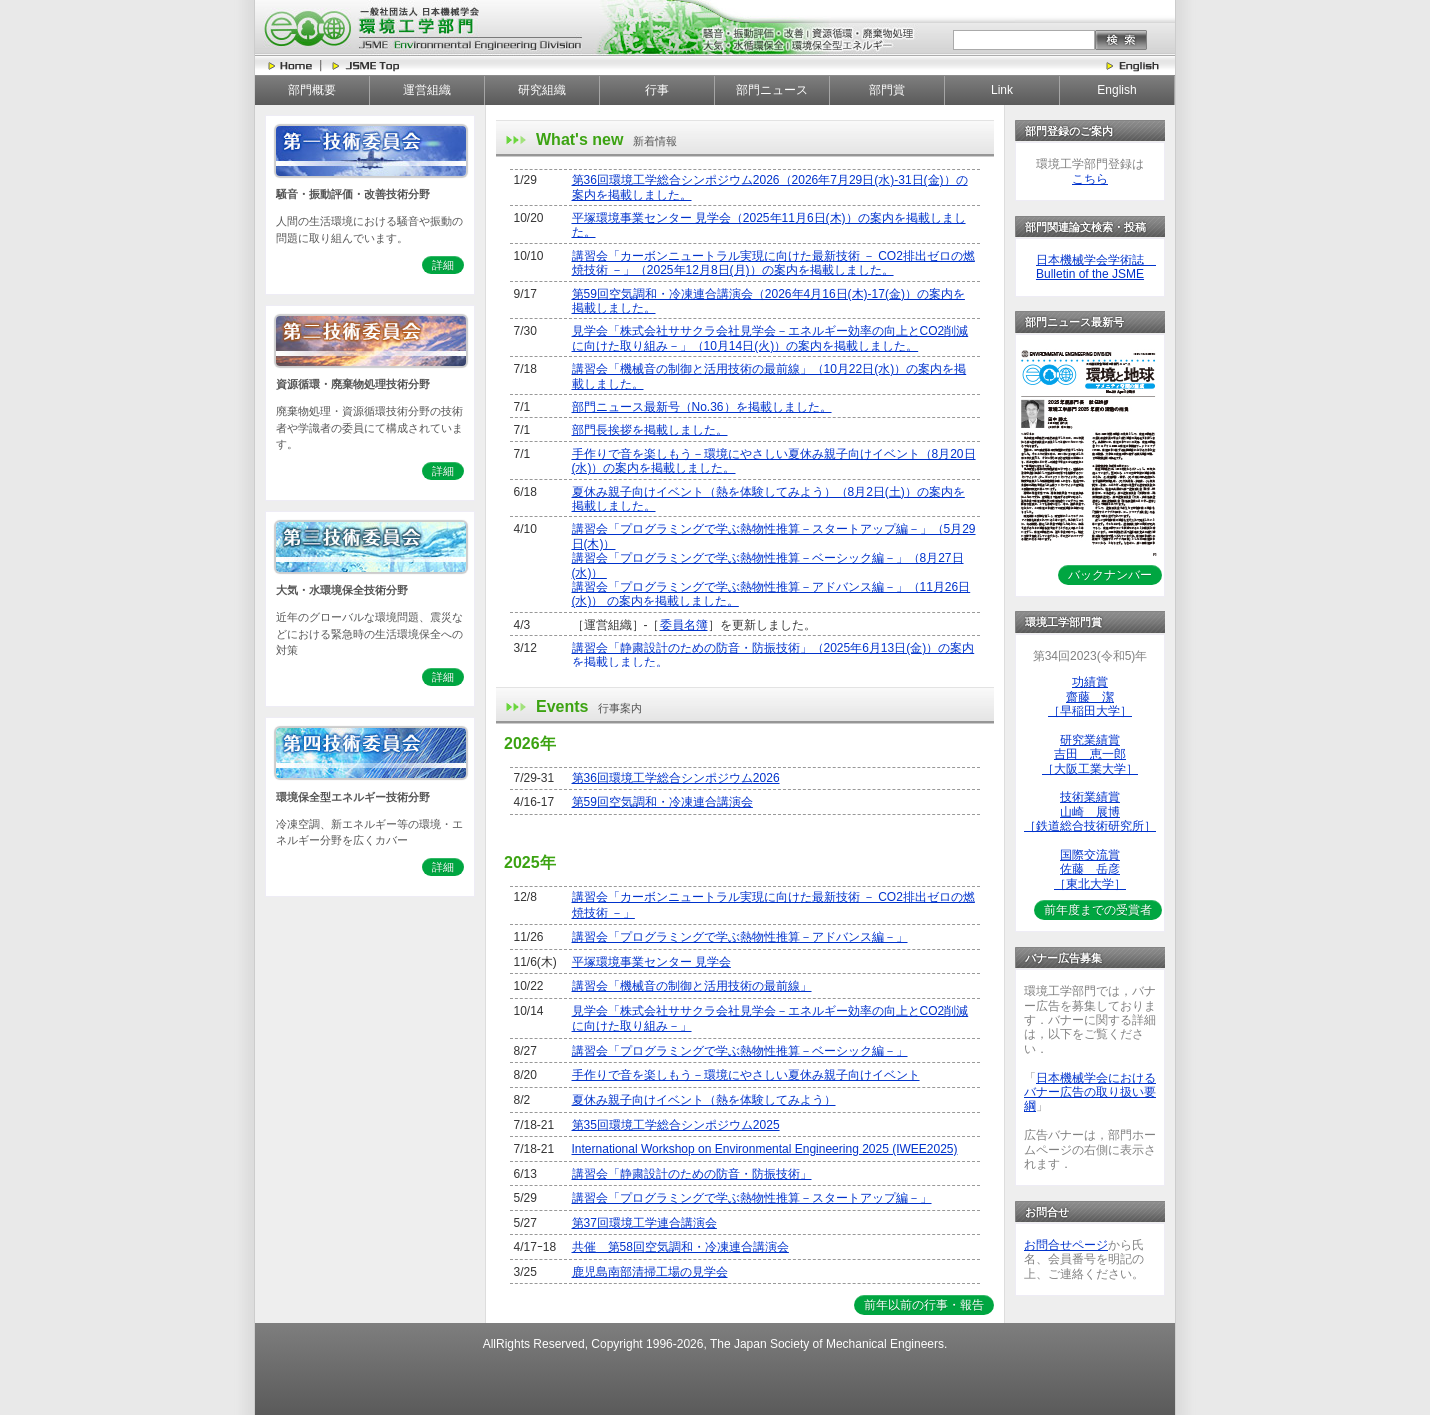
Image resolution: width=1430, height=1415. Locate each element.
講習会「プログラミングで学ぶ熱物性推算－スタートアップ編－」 (752, 1198)
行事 (657, 90)
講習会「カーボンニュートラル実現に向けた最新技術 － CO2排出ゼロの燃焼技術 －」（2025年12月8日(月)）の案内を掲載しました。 (773, 263)
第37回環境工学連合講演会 (644, 1223)
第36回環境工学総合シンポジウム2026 (676, 778)
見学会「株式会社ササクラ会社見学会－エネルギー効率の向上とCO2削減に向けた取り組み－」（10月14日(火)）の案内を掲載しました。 (770, 338)
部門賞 (887, 90)
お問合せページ (1066, 1245)
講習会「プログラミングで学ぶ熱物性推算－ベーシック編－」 (740, 1051)
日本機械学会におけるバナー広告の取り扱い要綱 (1090, 1092)
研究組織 (542, 90)
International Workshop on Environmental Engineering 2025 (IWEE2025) (765, 1149)
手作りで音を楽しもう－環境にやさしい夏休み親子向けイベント (746, 1075)
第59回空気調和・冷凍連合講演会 (662, 802)
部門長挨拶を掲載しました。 (650, 430)
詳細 (443, 265)
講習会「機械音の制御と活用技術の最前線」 (692, 986)
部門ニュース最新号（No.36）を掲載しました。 (702, 407)
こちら (1090, 179)
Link (1002, 90)
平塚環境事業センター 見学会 (651, 962)
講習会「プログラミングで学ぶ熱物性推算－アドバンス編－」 (740, 937)
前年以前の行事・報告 (924, 1305)
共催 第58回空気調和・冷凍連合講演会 (680, 1247)
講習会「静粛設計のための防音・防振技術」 (692, 1174)
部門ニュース (772, 90)
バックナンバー (1110, 575)
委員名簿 (684, 625)
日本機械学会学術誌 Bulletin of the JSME (1096, 267)
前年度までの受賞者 (1098, 910)
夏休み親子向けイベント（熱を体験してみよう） (704, 1100)
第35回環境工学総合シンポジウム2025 (676, 1125)
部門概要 (312, 90)
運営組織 (427, 90)
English (1116, 90)
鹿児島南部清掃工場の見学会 (650, 1272)
